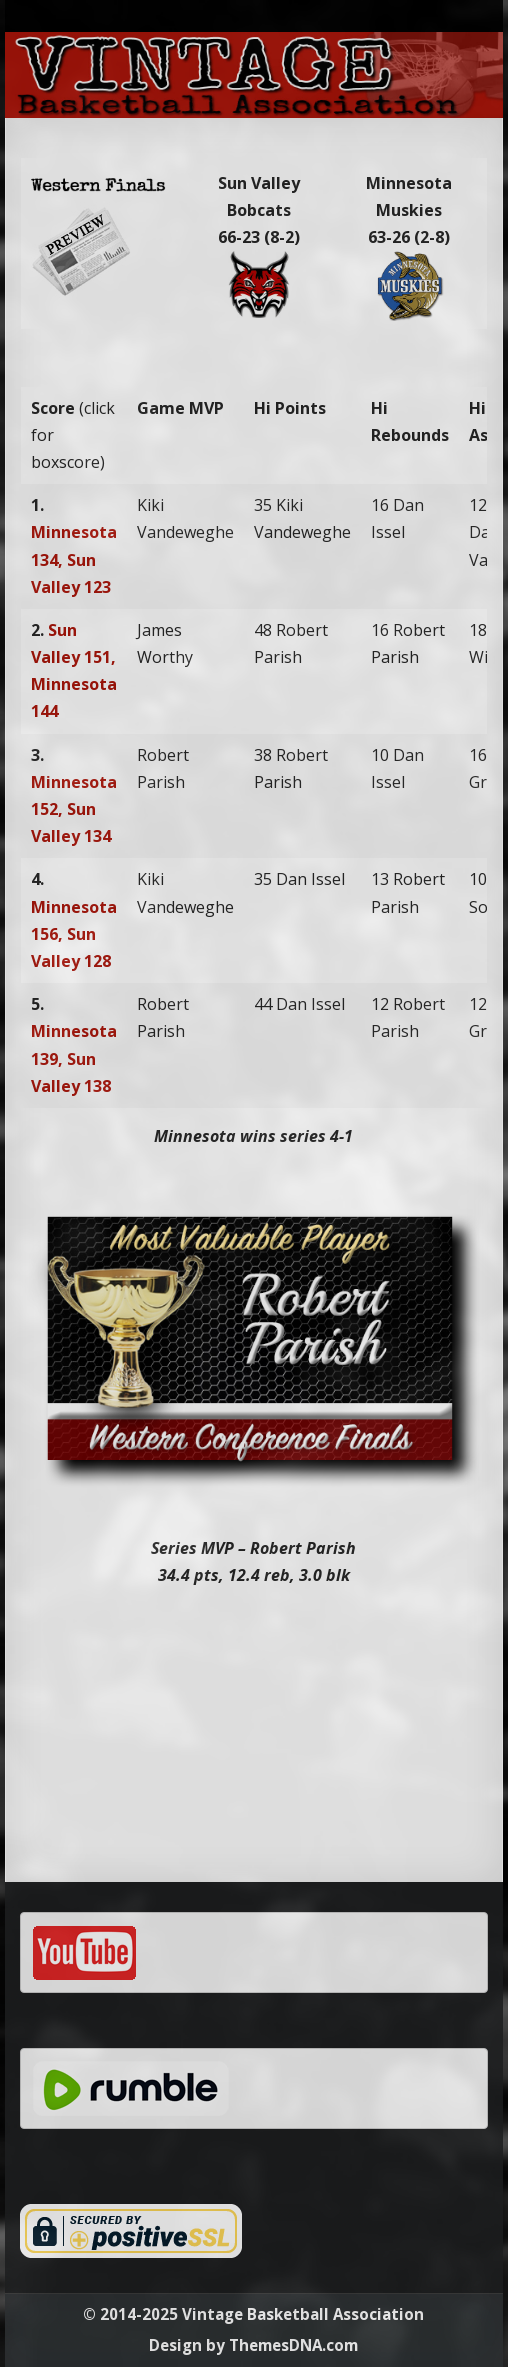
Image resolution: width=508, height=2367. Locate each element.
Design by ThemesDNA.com (253, 2345)
